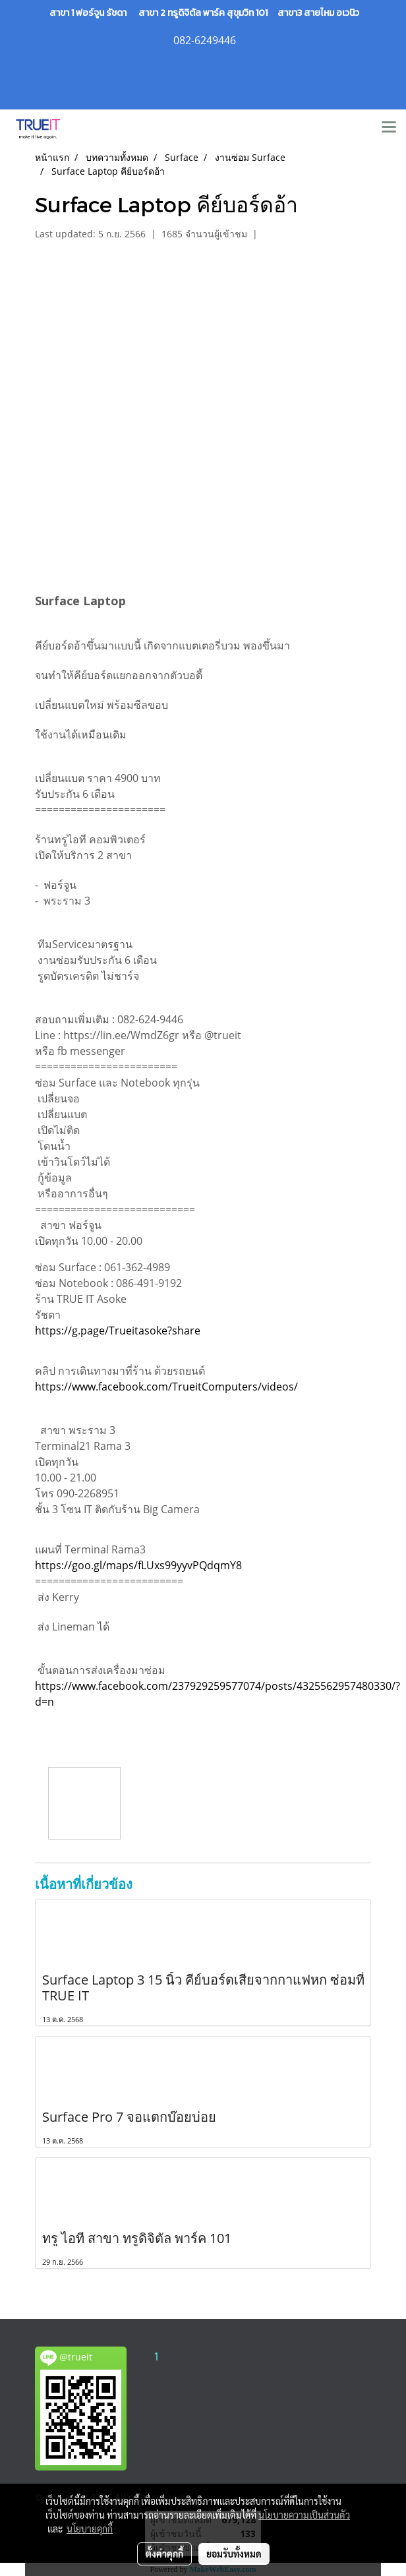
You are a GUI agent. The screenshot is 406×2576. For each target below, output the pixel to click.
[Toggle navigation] (388, 127)
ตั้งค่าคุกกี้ (164, 2554)
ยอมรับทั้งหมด (234, 2554)
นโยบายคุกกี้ (90, 2528)
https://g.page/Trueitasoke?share (117, 1330)
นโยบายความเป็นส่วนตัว (304, 2515)
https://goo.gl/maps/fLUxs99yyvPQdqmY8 (138, 1565)
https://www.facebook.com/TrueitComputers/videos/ (166, 1386)
